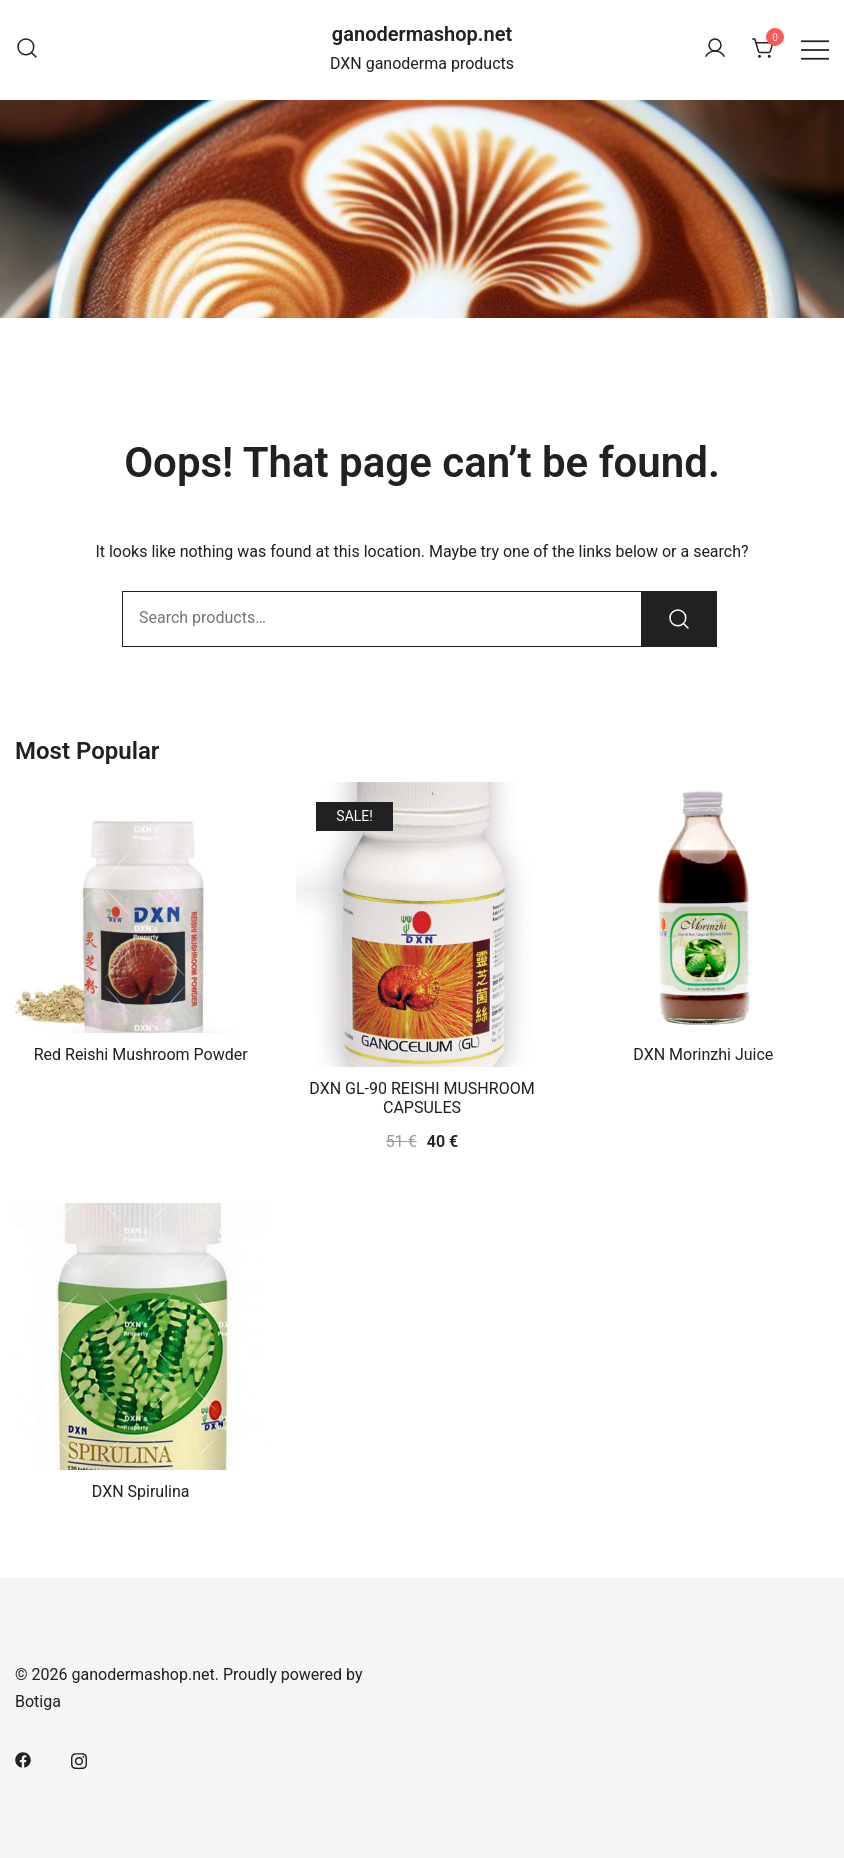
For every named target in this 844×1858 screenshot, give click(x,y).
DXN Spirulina (141, 1491)
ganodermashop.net (422, 34)
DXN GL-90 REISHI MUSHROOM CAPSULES (421, 1098)
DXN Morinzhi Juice (703, 1054)
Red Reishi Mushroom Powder (141, 1054)
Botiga (38, 1701)
